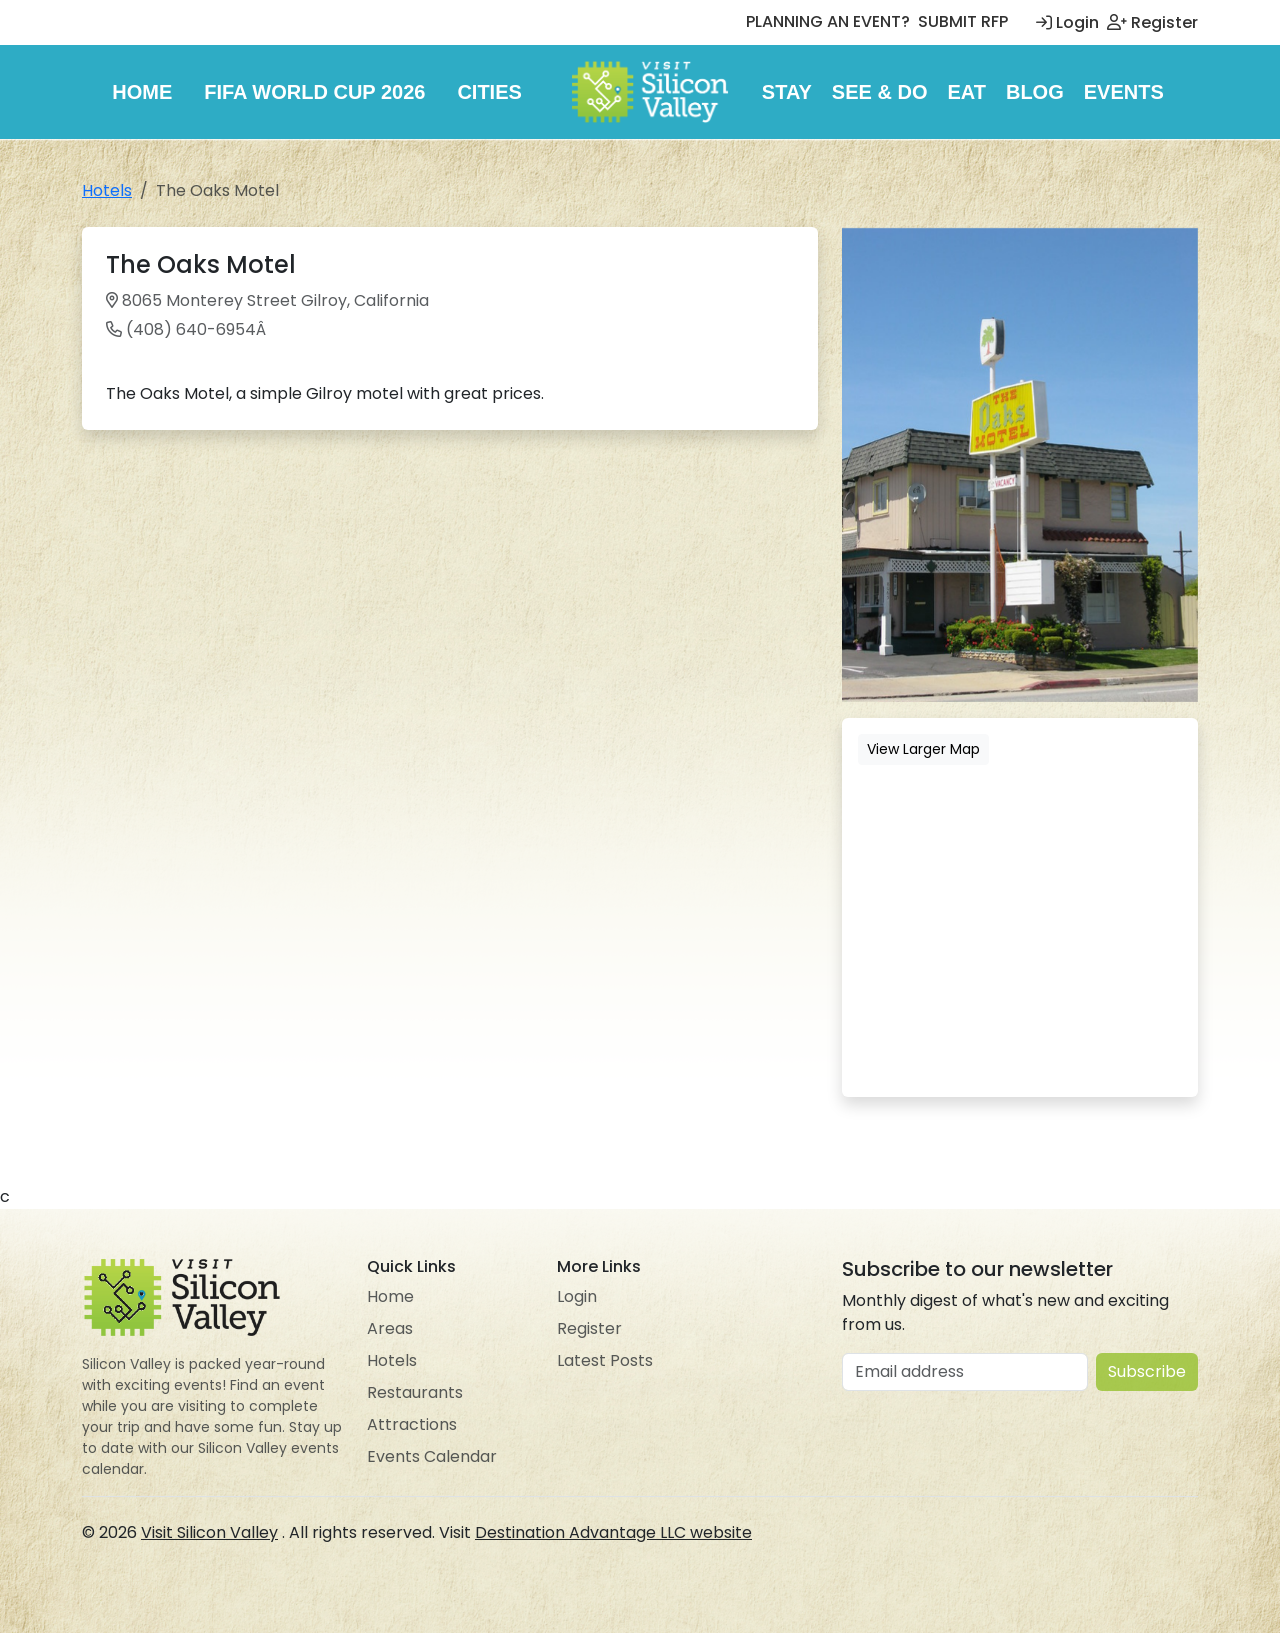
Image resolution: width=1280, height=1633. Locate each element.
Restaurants (415, 1392)
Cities (489, 92)
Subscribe (1147, 1371)
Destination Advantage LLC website (613, 1532)
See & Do (880, 92)
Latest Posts (605, 1360)
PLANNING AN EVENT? (828, 21)
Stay (787, 92)
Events (1124, 92)
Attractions (412, 1424)
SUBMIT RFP (963, 21)
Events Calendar (432, 1456)
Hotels (107, 190)
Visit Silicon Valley (209, 1532)
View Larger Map (923, 749)
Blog (1035, 92)
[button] (1180, 245)
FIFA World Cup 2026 (314, 92)
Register (1152, 22)
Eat (966, 92)
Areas (390, 1328)
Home (142, 92)
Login (1067, 22)
